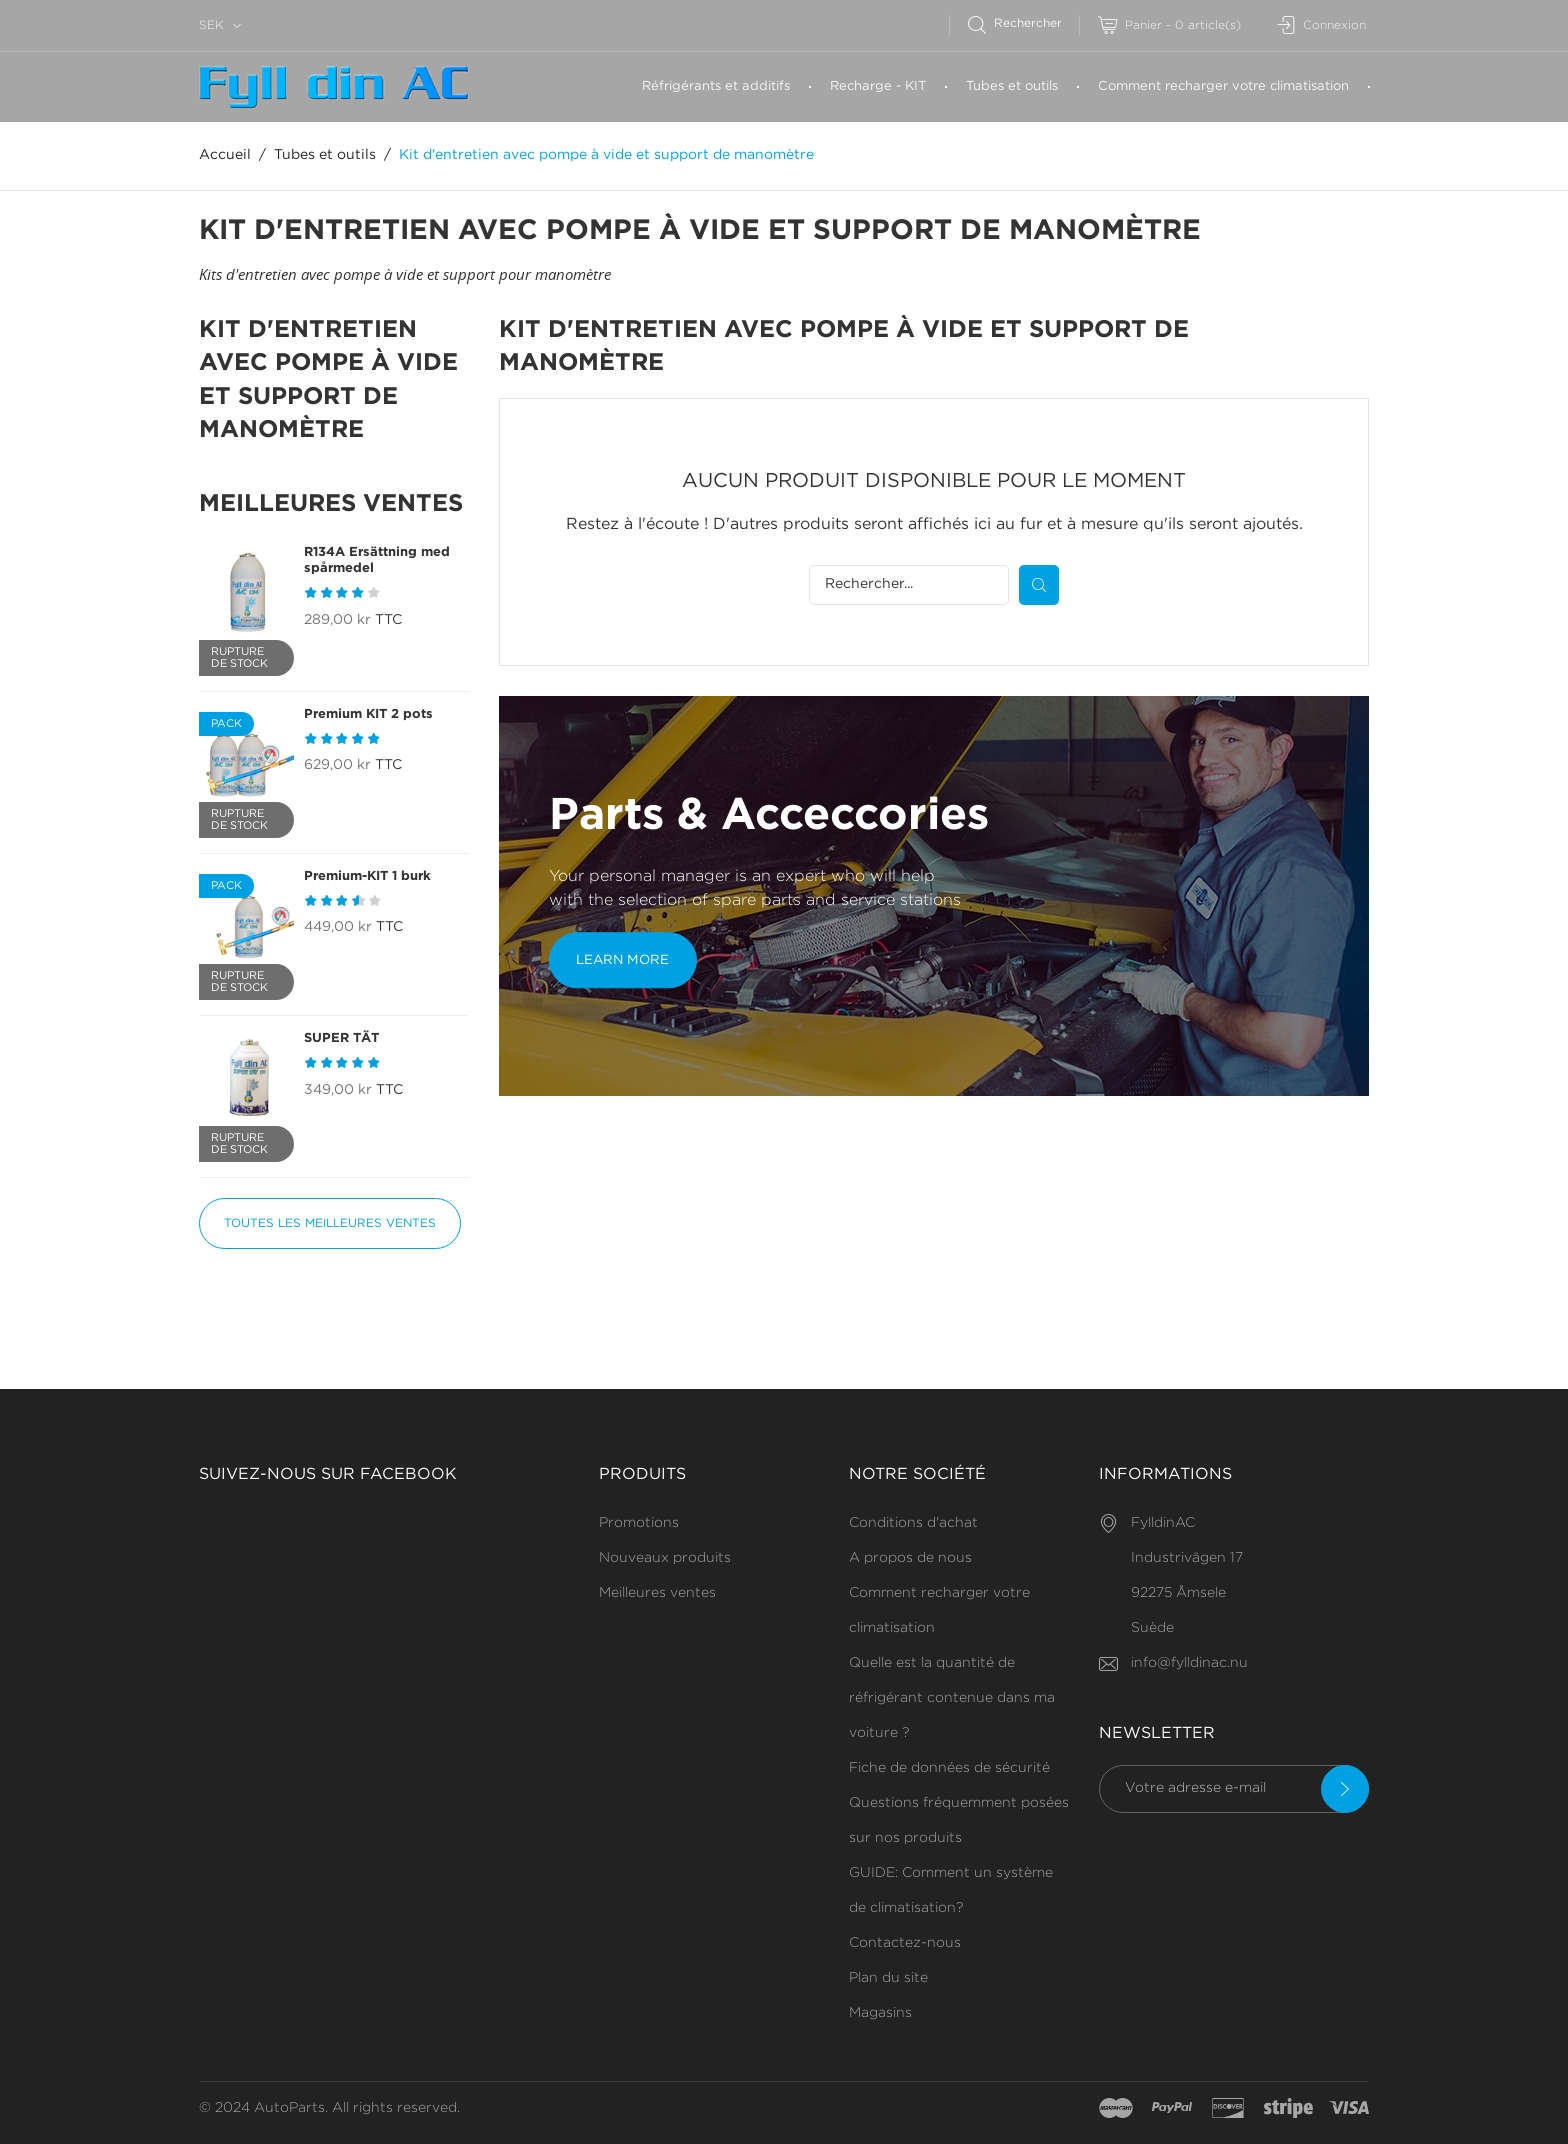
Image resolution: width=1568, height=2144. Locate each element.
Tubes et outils (1012, 86)
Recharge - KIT (878, 86)
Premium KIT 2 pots (368, 714)
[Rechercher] (1023, 23)
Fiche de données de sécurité (949, 1768)
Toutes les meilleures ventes (330, 1223)
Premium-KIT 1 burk (367, 876)
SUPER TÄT (341, 1038)
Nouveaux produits (665, 1558)
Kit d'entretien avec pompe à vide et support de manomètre (328, 380)
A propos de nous (910, 1558)
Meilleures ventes (657, 1593)
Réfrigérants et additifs (716, 86)
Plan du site (888, 1978)
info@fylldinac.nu (1189, 1663)
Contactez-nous (905, 1943)
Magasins (880, 2013)
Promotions (639, 1523)
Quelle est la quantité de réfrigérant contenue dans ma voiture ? (952, 1698)
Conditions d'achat (913, 1523)
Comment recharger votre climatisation (1223, 86)
